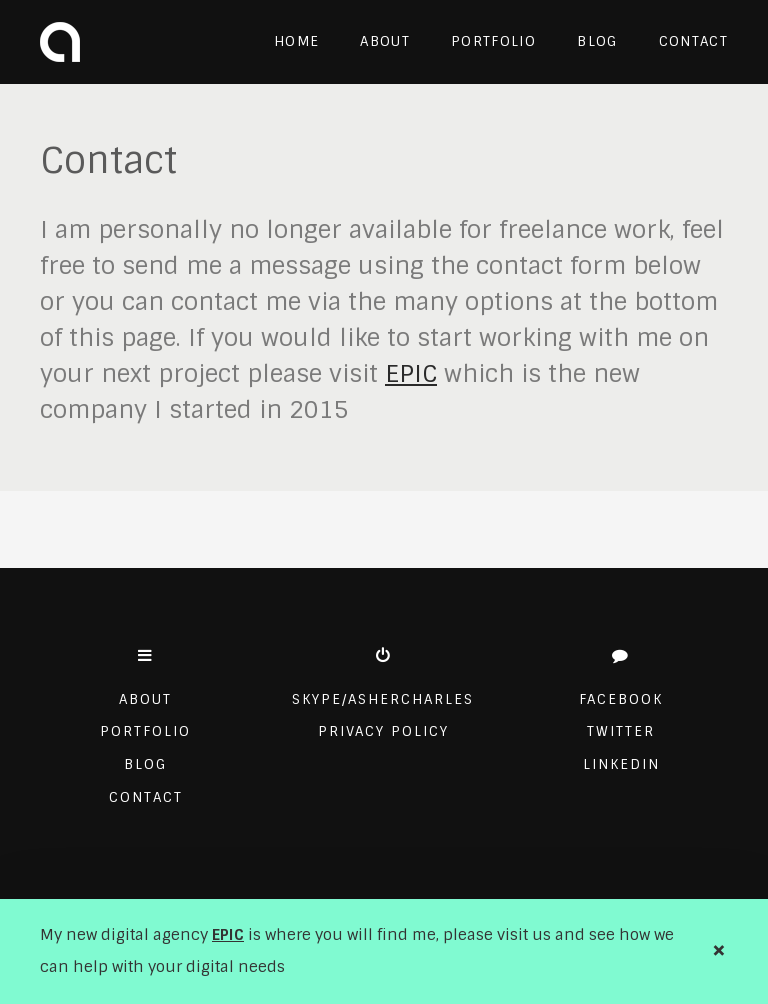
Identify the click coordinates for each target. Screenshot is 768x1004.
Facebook (621, 699)
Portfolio (493, 41)
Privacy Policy (383, 731)
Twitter (621, 731)
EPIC (228, 935)
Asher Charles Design (60, 42)
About (385, 41)
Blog (597, 41)
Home (296, 41)
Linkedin (621, 764)
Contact (693, 41)
